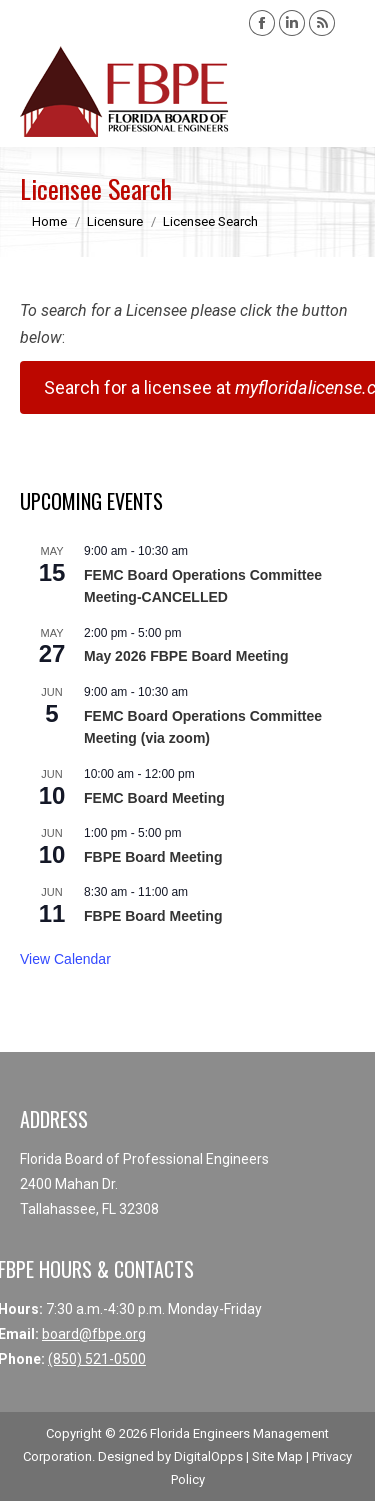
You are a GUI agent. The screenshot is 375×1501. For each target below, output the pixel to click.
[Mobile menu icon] (343, 92)
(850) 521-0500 (97, 1359)
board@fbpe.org (94, 1334)
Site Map (277, 1456)
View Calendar (65, 959)
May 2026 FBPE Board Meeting (186, 656)
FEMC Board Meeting (154, 798)
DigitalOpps (208, 1456)
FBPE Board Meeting (153, 857)
